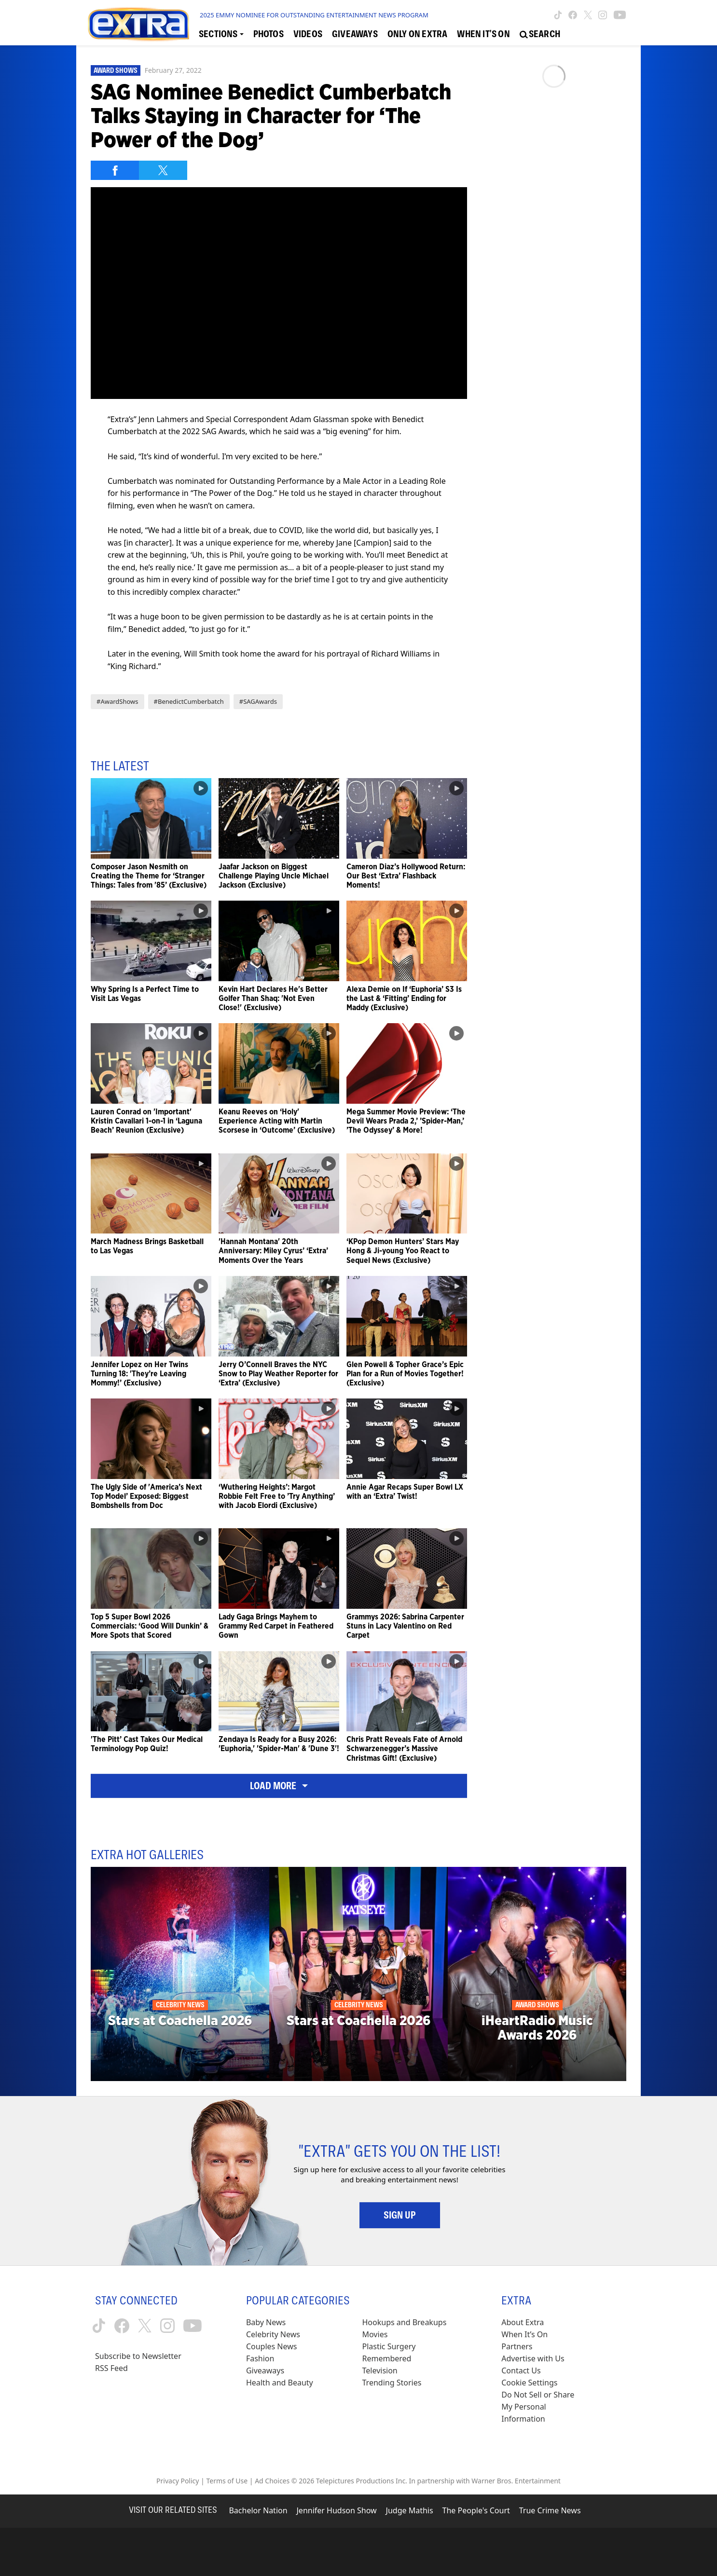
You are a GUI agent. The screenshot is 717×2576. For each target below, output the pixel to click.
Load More (279, 1786)
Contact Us (520, 2370)
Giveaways (265, 2370)
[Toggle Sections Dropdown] (221, 34)
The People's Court (476, 2510)
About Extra (522, 2322)
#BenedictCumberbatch (189, 701)
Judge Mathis (409, 2510)
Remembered (387, 2358)
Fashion (260, 2358)
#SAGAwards (258, 701)
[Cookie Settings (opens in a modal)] (529, 2383)
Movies (375, 2334)
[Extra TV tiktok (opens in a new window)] (558, 15)
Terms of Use (227, 2480)
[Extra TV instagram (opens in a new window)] (602, 15)
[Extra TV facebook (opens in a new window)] (572, 15)
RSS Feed (111, 2368)
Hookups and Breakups (404, 2322)
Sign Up (400, 2215)
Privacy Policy (177, 2480)
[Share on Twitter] (163, 170)
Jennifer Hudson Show (337, 2510)
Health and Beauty (279, 2382)
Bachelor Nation (258, 2510)
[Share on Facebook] (115, 170)
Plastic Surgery (389, 2346)
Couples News (271, 2346)
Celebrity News (273, 2334)
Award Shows (116, 70)
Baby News (266, 2322)
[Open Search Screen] (540, 34)
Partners (516, 2346)
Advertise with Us (532, 2358)
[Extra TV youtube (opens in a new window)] (619, 15)
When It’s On (524, 2334)
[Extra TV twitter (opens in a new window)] (588, 15)
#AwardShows (117, 701)
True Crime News (550, 2510)
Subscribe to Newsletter (138, 2356)
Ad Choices (272, 2480)
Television (380, 2370)
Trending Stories (392, 2382)
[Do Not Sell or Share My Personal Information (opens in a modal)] (544, 2407)
